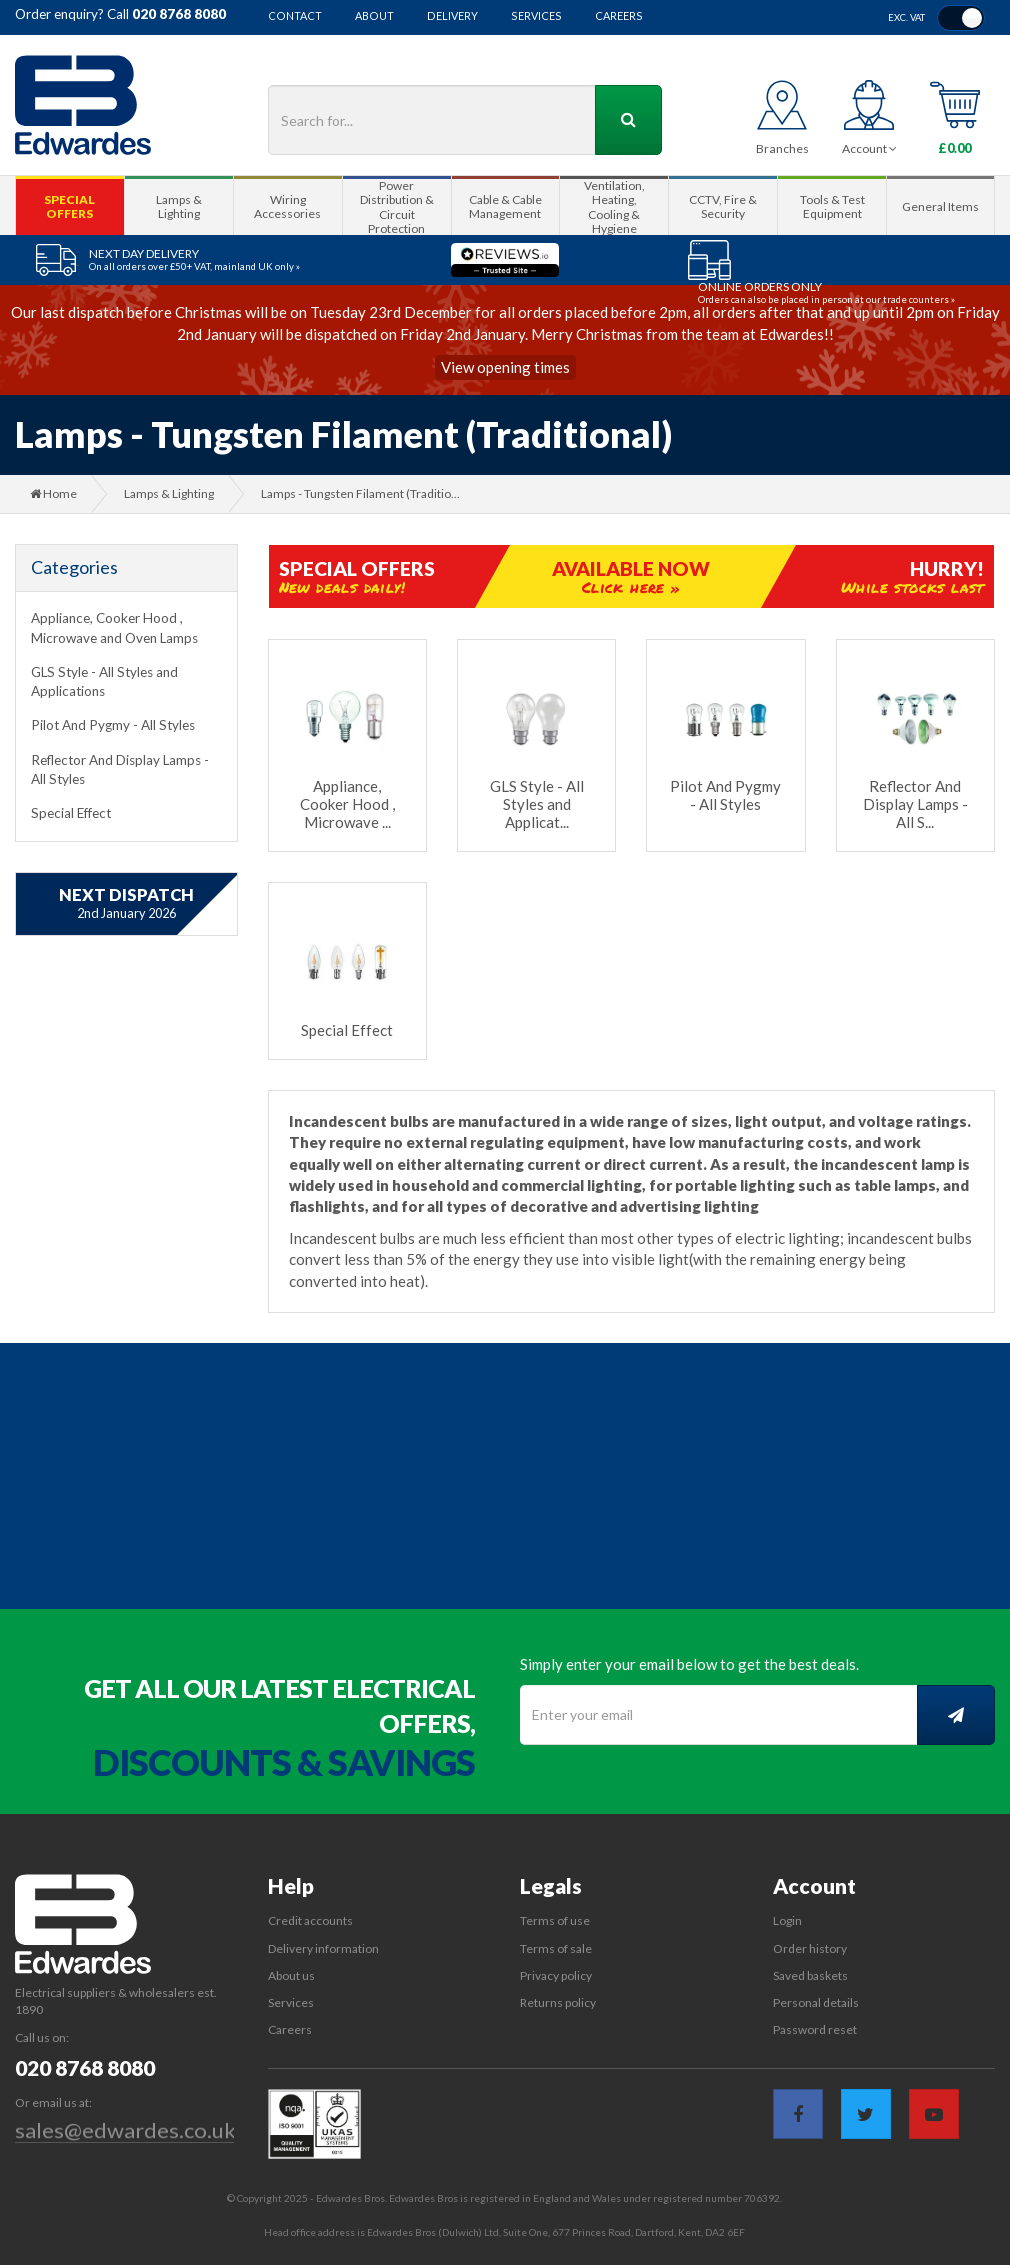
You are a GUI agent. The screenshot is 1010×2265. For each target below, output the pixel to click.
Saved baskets (810, 1975)
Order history (810, 1948)
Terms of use (555, 1920)
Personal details (816, 2002)
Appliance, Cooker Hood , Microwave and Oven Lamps (114, 627)
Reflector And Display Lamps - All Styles (120, 769)
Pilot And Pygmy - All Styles (113, 725)
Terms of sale (556, 1948)
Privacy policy (556, 1975)
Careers (619, 16)
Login (787, 1920)
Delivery (452, 16)
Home (53, 493)
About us (291, 1975)
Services (536, 16)
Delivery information (323, 1948)
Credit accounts (310, 1920)
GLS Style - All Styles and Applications (104, 681)
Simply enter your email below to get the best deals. (689, 1664)
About (374, 16)
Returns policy (558, 2002)
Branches (782, 148)
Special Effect (71, 813)
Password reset (815, 2029)
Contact (295, 16)
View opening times (505, 367)
